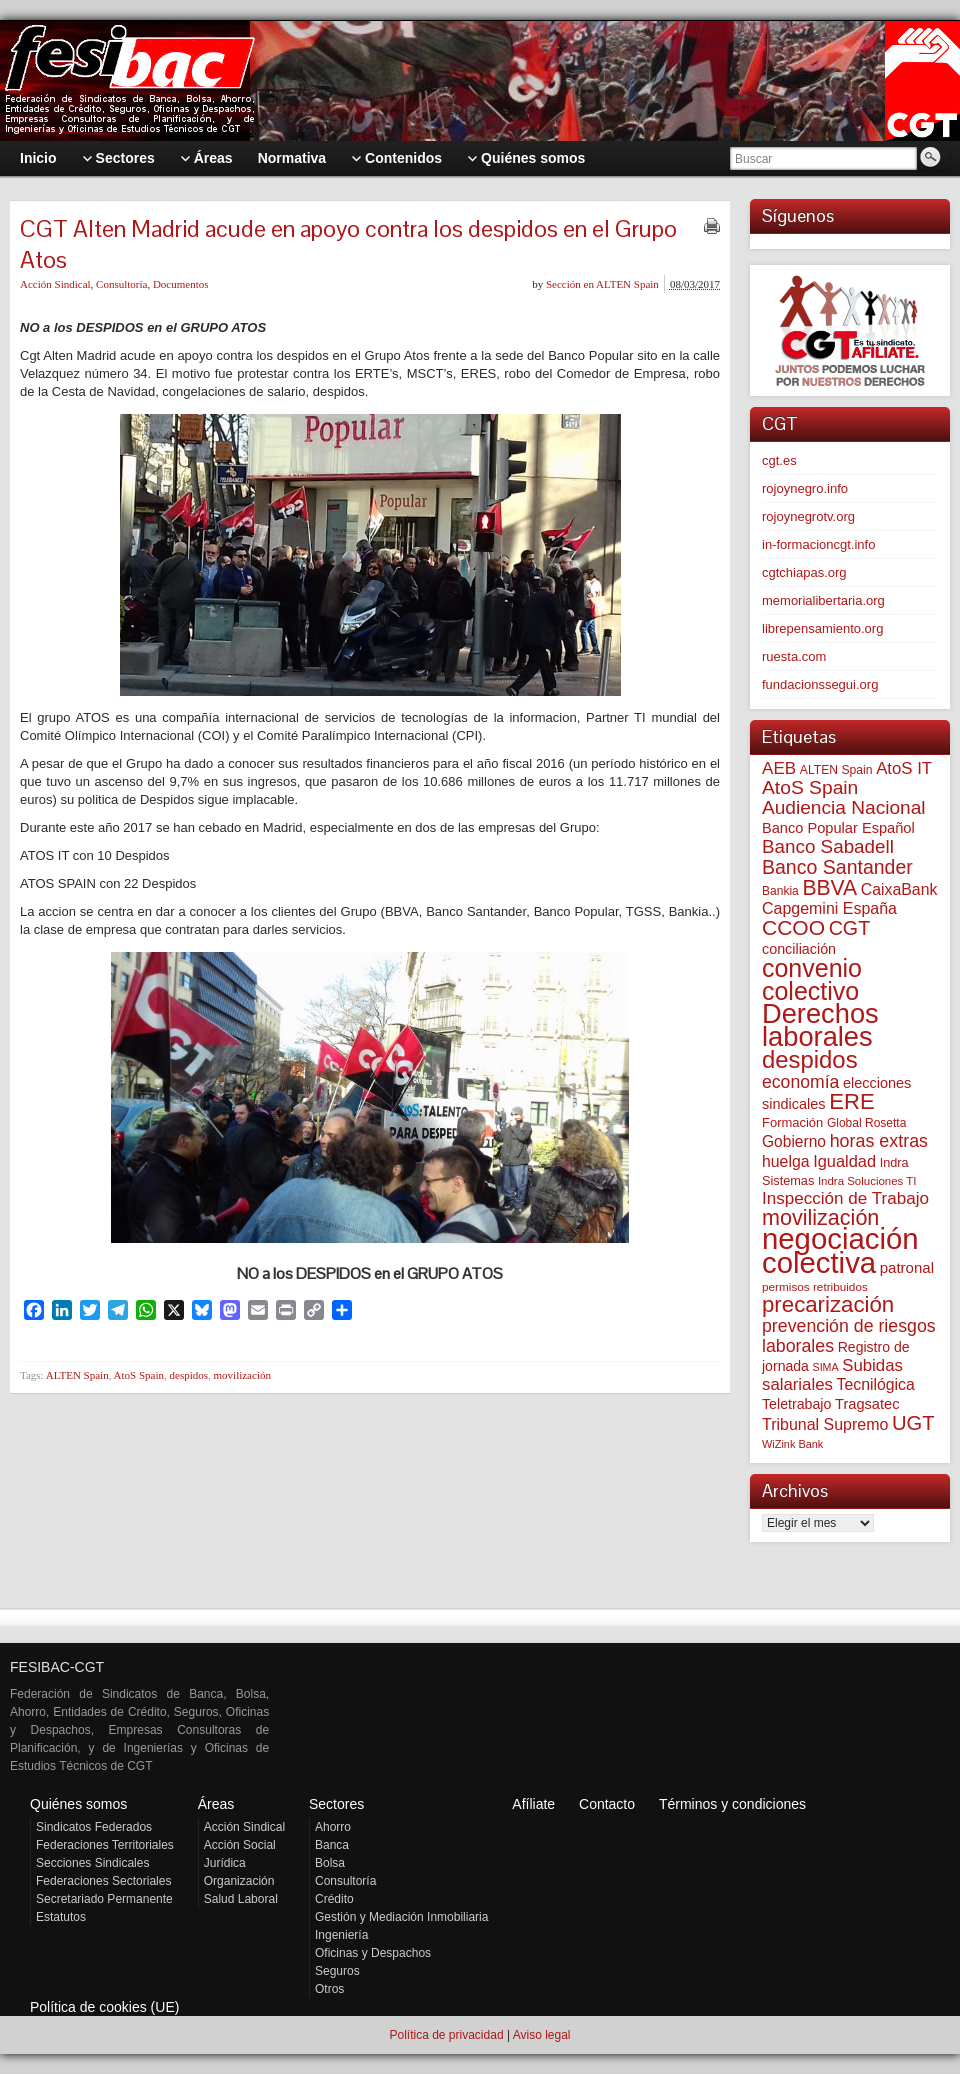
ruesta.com (794, 656)
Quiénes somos (78, 1804)
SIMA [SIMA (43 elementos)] (826, 1367)
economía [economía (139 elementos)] (800, 1082)
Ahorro (333, 1827)
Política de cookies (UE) (104, 2007)
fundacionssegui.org (820, 684)
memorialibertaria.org (823, 600)
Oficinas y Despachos (373, 1953)
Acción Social (240, 1845)
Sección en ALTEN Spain (602, 284)
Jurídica (225, 1863)
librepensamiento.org (822, 628)
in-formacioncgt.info (818, 544)
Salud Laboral (241, 1899)
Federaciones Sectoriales (103, 1881)
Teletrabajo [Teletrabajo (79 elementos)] (796, 1404)
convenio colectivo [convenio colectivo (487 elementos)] (812, 979)
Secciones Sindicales (92, 1863)
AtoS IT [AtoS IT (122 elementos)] (904, 768)
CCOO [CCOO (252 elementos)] (793, 927)
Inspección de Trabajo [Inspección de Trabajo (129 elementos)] (845, 1198)
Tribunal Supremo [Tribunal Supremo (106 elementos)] (825, 1424)
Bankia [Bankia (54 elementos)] (780, 891)
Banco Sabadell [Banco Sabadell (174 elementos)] (828, 846)
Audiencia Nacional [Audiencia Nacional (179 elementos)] (844, 807)
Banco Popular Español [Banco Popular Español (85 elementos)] (838, 828)
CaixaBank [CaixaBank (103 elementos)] (899, 889)
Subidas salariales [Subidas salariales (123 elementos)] (832, 1375)
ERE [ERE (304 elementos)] (851, 1101)
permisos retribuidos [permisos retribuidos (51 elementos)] (815, 1286)
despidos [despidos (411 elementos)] (810, 1059)
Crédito (334, 1899)
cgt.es (779, 460)
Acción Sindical (55, 284)
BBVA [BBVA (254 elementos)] (829, 887)
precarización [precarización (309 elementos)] (828, 1304)
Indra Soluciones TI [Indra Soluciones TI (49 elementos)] (867, 1181)
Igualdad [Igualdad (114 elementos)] (844, 1161)
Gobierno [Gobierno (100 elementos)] (794, 1141)
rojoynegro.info (805, 488)
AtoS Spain (139, 1375)
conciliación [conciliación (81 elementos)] (799, 949)
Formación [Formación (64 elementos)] (792, 1122)
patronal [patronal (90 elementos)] (907, 1267)
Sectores (336, 1804)
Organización (239, 1881)
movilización (242, 1375)
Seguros (337, 1971)
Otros (329, 1989)
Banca (332, 1845)
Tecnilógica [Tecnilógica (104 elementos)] (876, 1384)
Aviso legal (542, 2035)
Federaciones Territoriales (105, 1845)
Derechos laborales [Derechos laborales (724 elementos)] (820, 1025)
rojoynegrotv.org (808, 516)
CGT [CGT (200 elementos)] (849, 928)
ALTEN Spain (77, 1375)
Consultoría (121, 284)
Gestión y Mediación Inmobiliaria (401, 1917)
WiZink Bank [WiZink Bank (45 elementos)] (792, 1444)
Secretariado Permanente (104, 1899)
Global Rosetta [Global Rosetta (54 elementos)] (866, 1123)
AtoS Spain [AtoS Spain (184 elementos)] (810, 787)
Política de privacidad (446, 2035)
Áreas (216, 1804)
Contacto (607, 1804)
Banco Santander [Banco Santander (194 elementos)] (837, 867)
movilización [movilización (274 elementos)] (820, 1217)
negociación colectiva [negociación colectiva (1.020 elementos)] (840, 1250)
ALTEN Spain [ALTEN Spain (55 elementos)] (836, 770)
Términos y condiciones (732, 1804)
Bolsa (330, 1863)
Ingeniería (341, 1935)
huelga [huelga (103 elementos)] (786, 1161)
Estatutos (61, 1917)
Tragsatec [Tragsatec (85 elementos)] (867, 1404)
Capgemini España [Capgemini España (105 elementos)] (829, 908)
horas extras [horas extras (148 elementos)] (879, 1141)
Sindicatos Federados (94, 1827)
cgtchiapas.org (804, 572)
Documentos (181, 284)
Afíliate (533, 1804)
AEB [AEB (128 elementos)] (779, 768)
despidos (189, 1375)
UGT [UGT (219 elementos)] (913, 1423)
